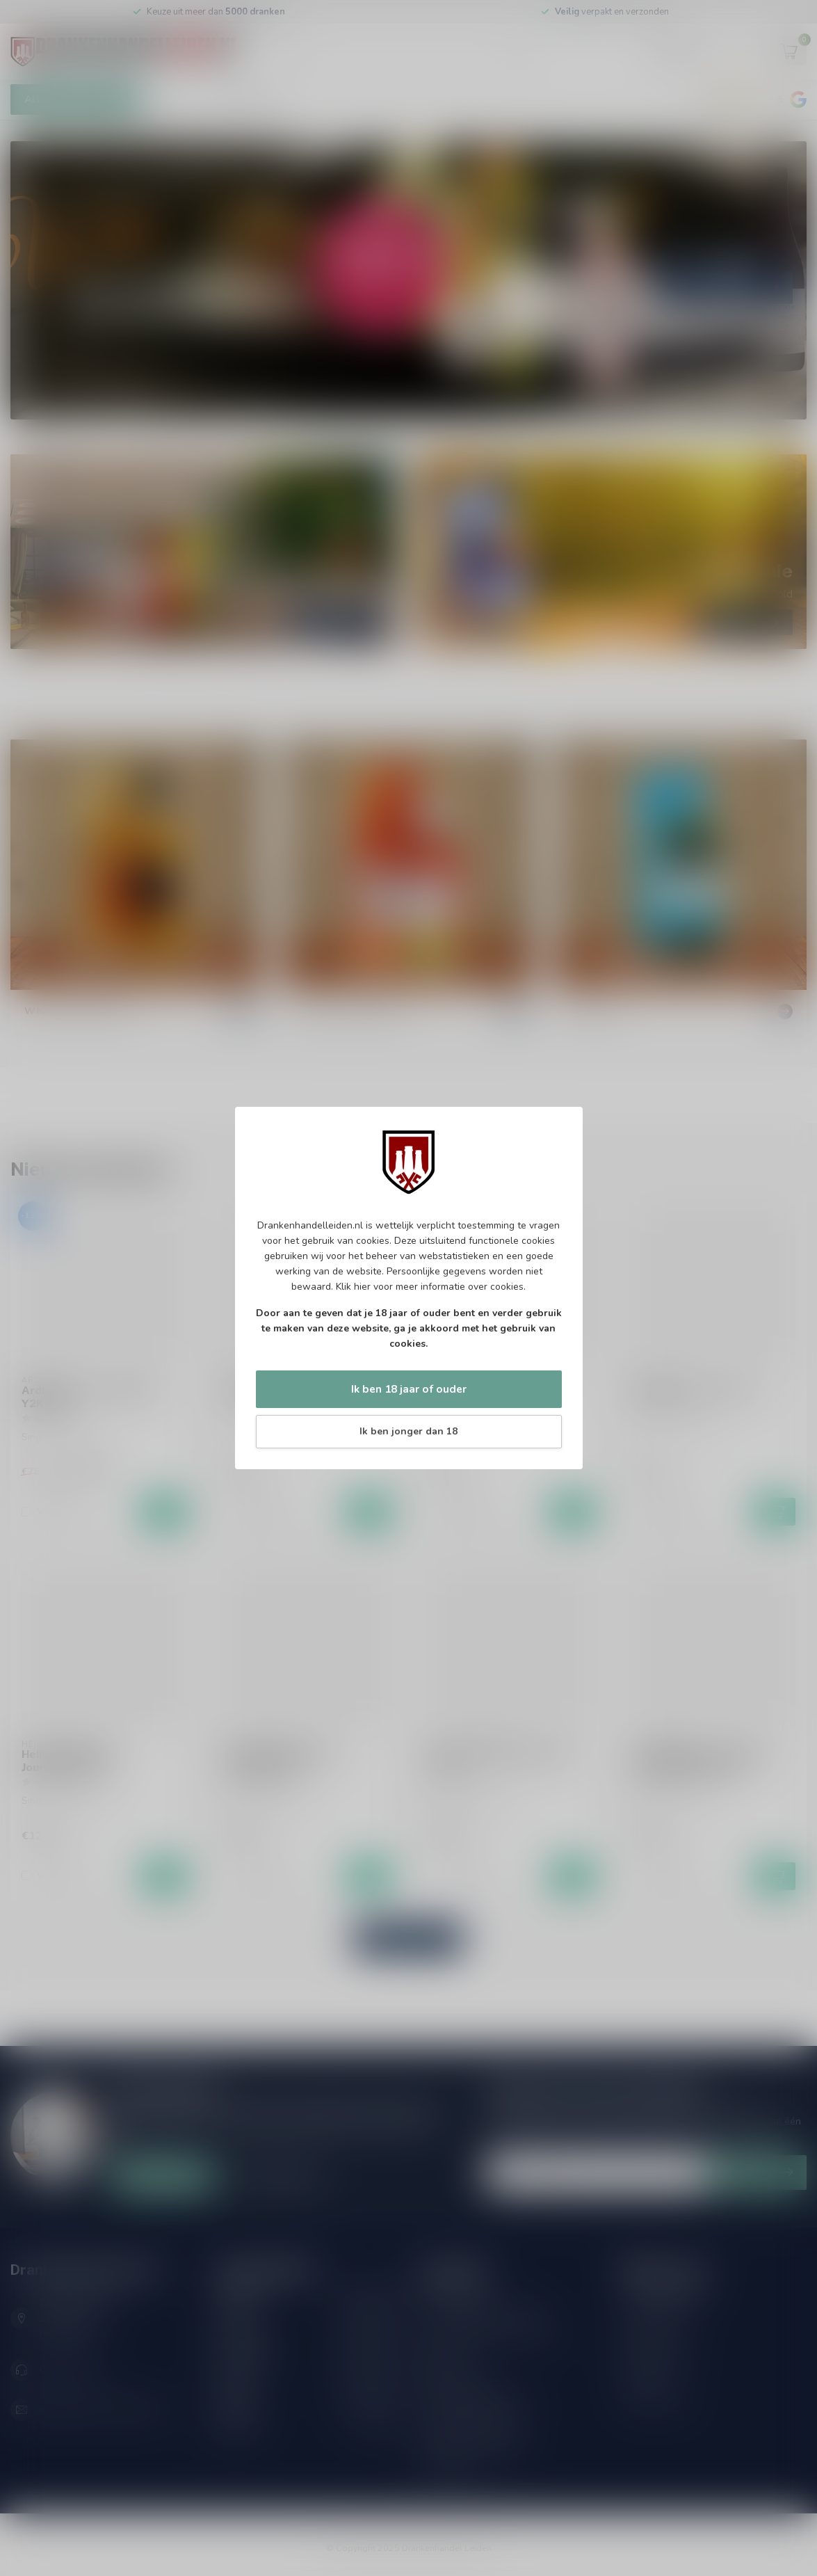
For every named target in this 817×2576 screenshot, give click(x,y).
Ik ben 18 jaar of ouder (409, 1389)
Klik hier (353, 1286)
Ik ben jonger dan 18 (408, 1431)
